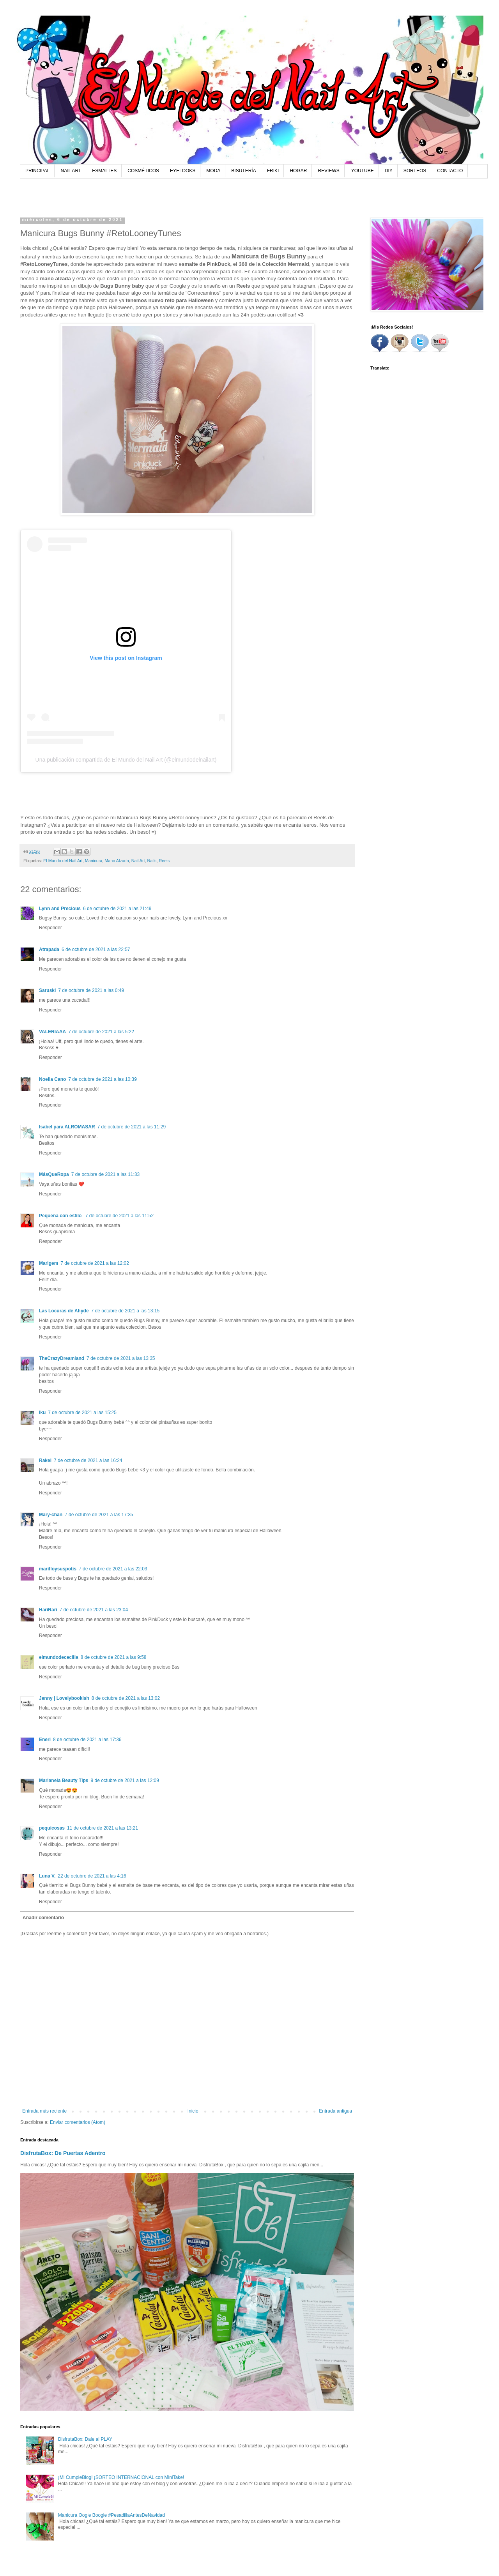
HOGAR (298, 170)
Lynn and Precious (60, 908)
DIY (389, 170)
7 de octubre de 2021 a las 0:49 (91, 990)
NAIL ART (70, 170)
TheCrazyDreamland (61, 1358)
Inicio (193, 2111)
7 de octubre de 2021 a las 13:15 (125, 1311)
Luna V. (47, 1876)
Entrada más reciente (44, 2111)
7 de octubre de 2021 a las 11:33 (105, 1174)
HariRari (48, 1609)
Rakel (45, 1460)
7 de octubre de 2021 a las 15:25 (82, 1412)
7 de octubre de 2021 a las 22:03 (113, 1569)
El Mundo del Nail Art (63, 860)
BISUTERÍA (243, 170)
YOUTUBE (362, 170)
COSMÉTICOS (143, 170)
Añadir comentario (43, 1917)
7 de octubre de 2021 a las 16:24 (88, 1460)
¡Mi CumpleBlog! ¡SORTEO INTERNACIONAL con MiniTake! (121, 2477)
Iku (42, 1412)
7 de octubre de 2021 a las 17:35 (99, 1514)
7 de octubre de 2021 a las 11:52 (119, 1215)
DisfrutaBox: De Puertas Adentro (63, 2153)
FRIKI (273, 170)
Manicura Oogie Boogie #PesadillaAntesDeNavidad (111, 2515)
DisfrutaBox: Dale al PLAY (85, 2439)
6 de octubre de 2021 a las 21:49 (117, 908)
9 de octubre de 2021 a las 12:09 (125, 1780)
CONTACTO (450, 170)
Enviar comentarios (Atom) (77, 2122)
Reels (164, 860)
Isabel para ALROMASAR (67, 1127)
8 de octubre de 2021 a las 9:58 (114, 1657)
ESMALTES (104, 170)
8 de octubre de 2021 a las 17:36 (87, 1739)
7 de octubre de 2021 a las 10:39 (102, 1079)
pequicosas (52, 1828)
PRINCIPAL (37, 170)
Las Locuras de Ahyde (64, 1311)
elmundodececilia (58, 1657)
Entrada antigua (335, 2111)
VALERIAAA (52, 1031)
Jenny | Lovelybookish (64, 1698)
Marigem (48, 1263)
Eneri (45, 1739)
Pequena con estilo (61, 1215)
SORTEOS (414, 170)
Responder (50, 927)
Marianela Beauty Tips (63, 1780)
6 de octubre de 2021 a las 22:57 (96, 949)
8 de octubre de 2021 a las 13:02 (126, 1698)
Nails (152, 860)
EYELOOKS (182, 170)
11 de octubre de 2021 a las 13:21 (102, 1828)
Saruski (47, 990)
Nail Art (138, 860)
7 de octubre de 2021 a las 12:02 (94, 1263)
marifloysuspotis (57, 1569)
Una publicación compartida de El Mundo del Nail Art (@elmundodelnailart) (126, 760)
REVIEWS (328, 170)
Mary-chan (50, 1514)
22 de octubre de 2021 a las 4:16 (92, 1876)
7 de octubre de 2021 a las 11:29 (131, 1127)
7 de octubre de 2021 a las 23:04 (94, 1609)
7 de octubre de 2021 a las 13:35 (121, 1358)
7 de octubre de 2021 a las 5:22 (101, 1031)
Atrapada (49, 949)
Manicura (93, 860)
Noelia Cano (52, 1079)
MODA (213, 170)
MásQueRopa (54, 1174)
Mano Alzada (116, 860)
